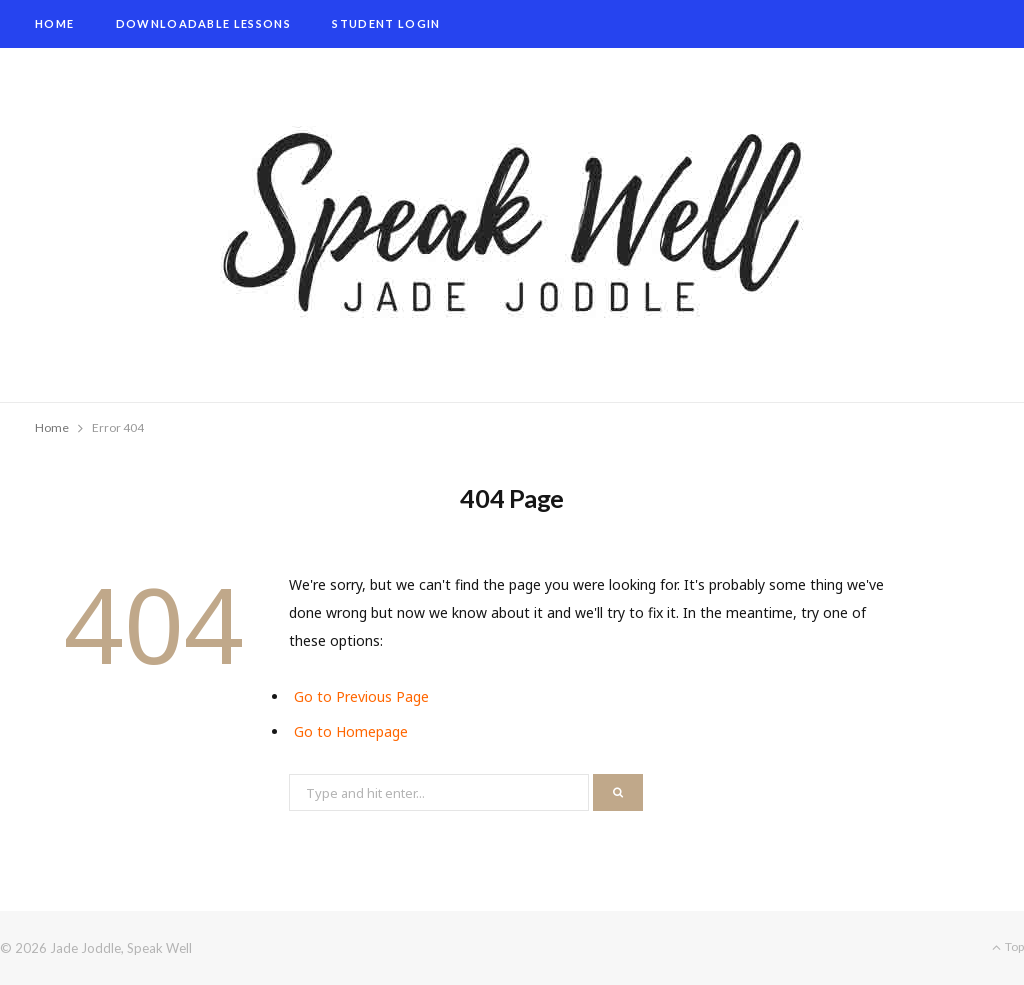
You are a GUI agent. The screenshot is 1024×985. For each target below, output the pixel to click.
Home (54, 23)
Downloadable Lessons (203, 23)
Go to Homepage (351, 731)
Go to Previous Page (361, 696)
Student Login (386, 23)
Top (1008, 946)
